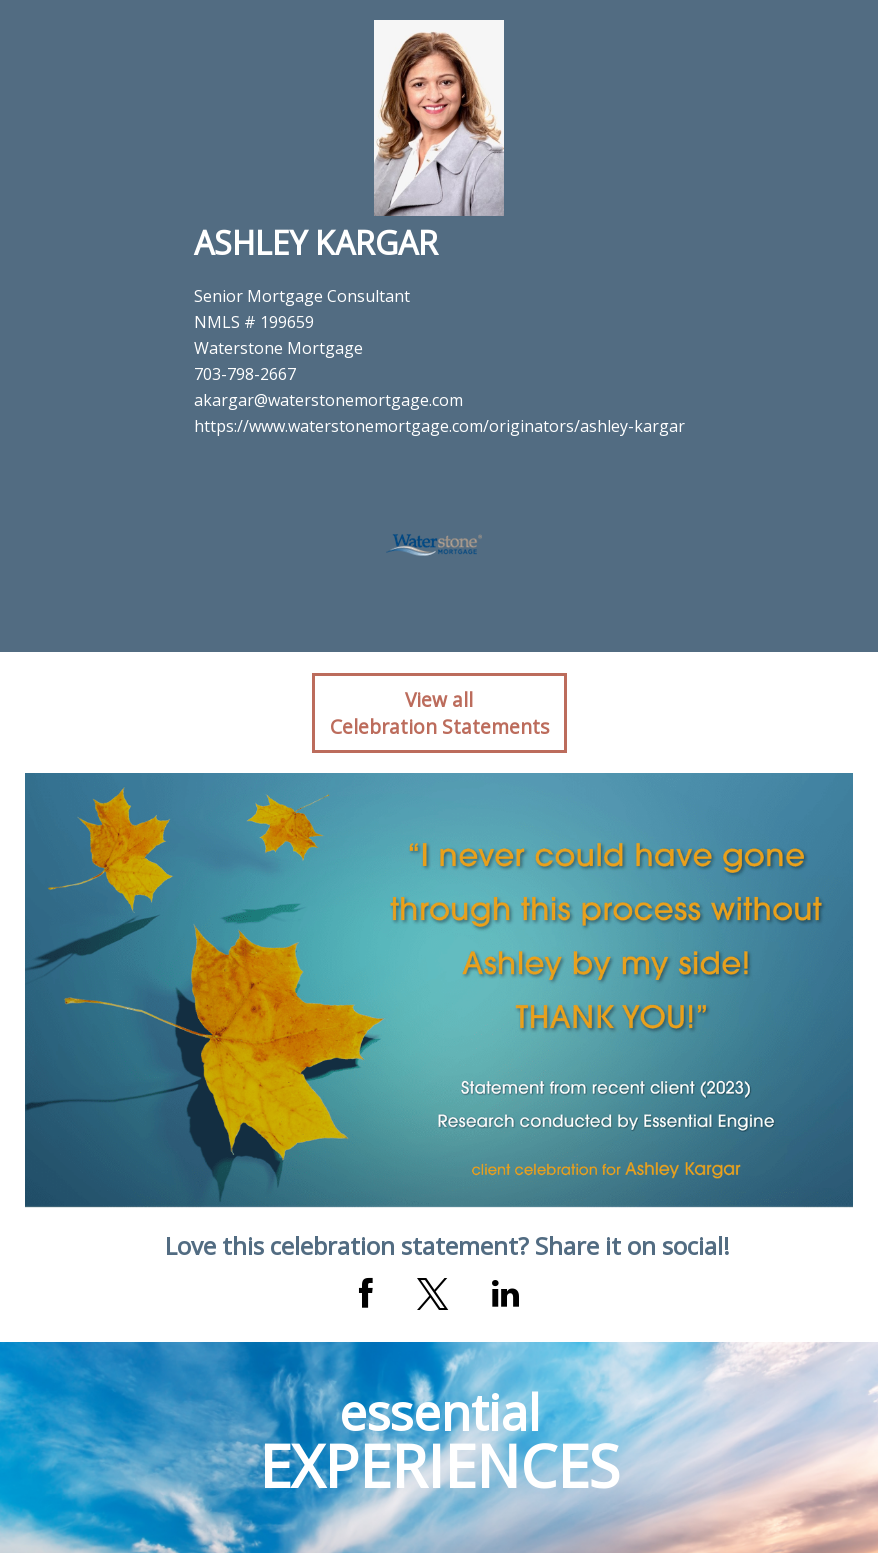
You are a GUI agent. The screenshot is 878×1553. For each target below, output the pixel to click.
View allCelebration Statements (439, 713)
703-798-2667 (245, 374)
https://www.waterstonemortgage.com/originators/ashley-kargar (439, 426)
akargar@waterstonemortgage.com (328, 400)
